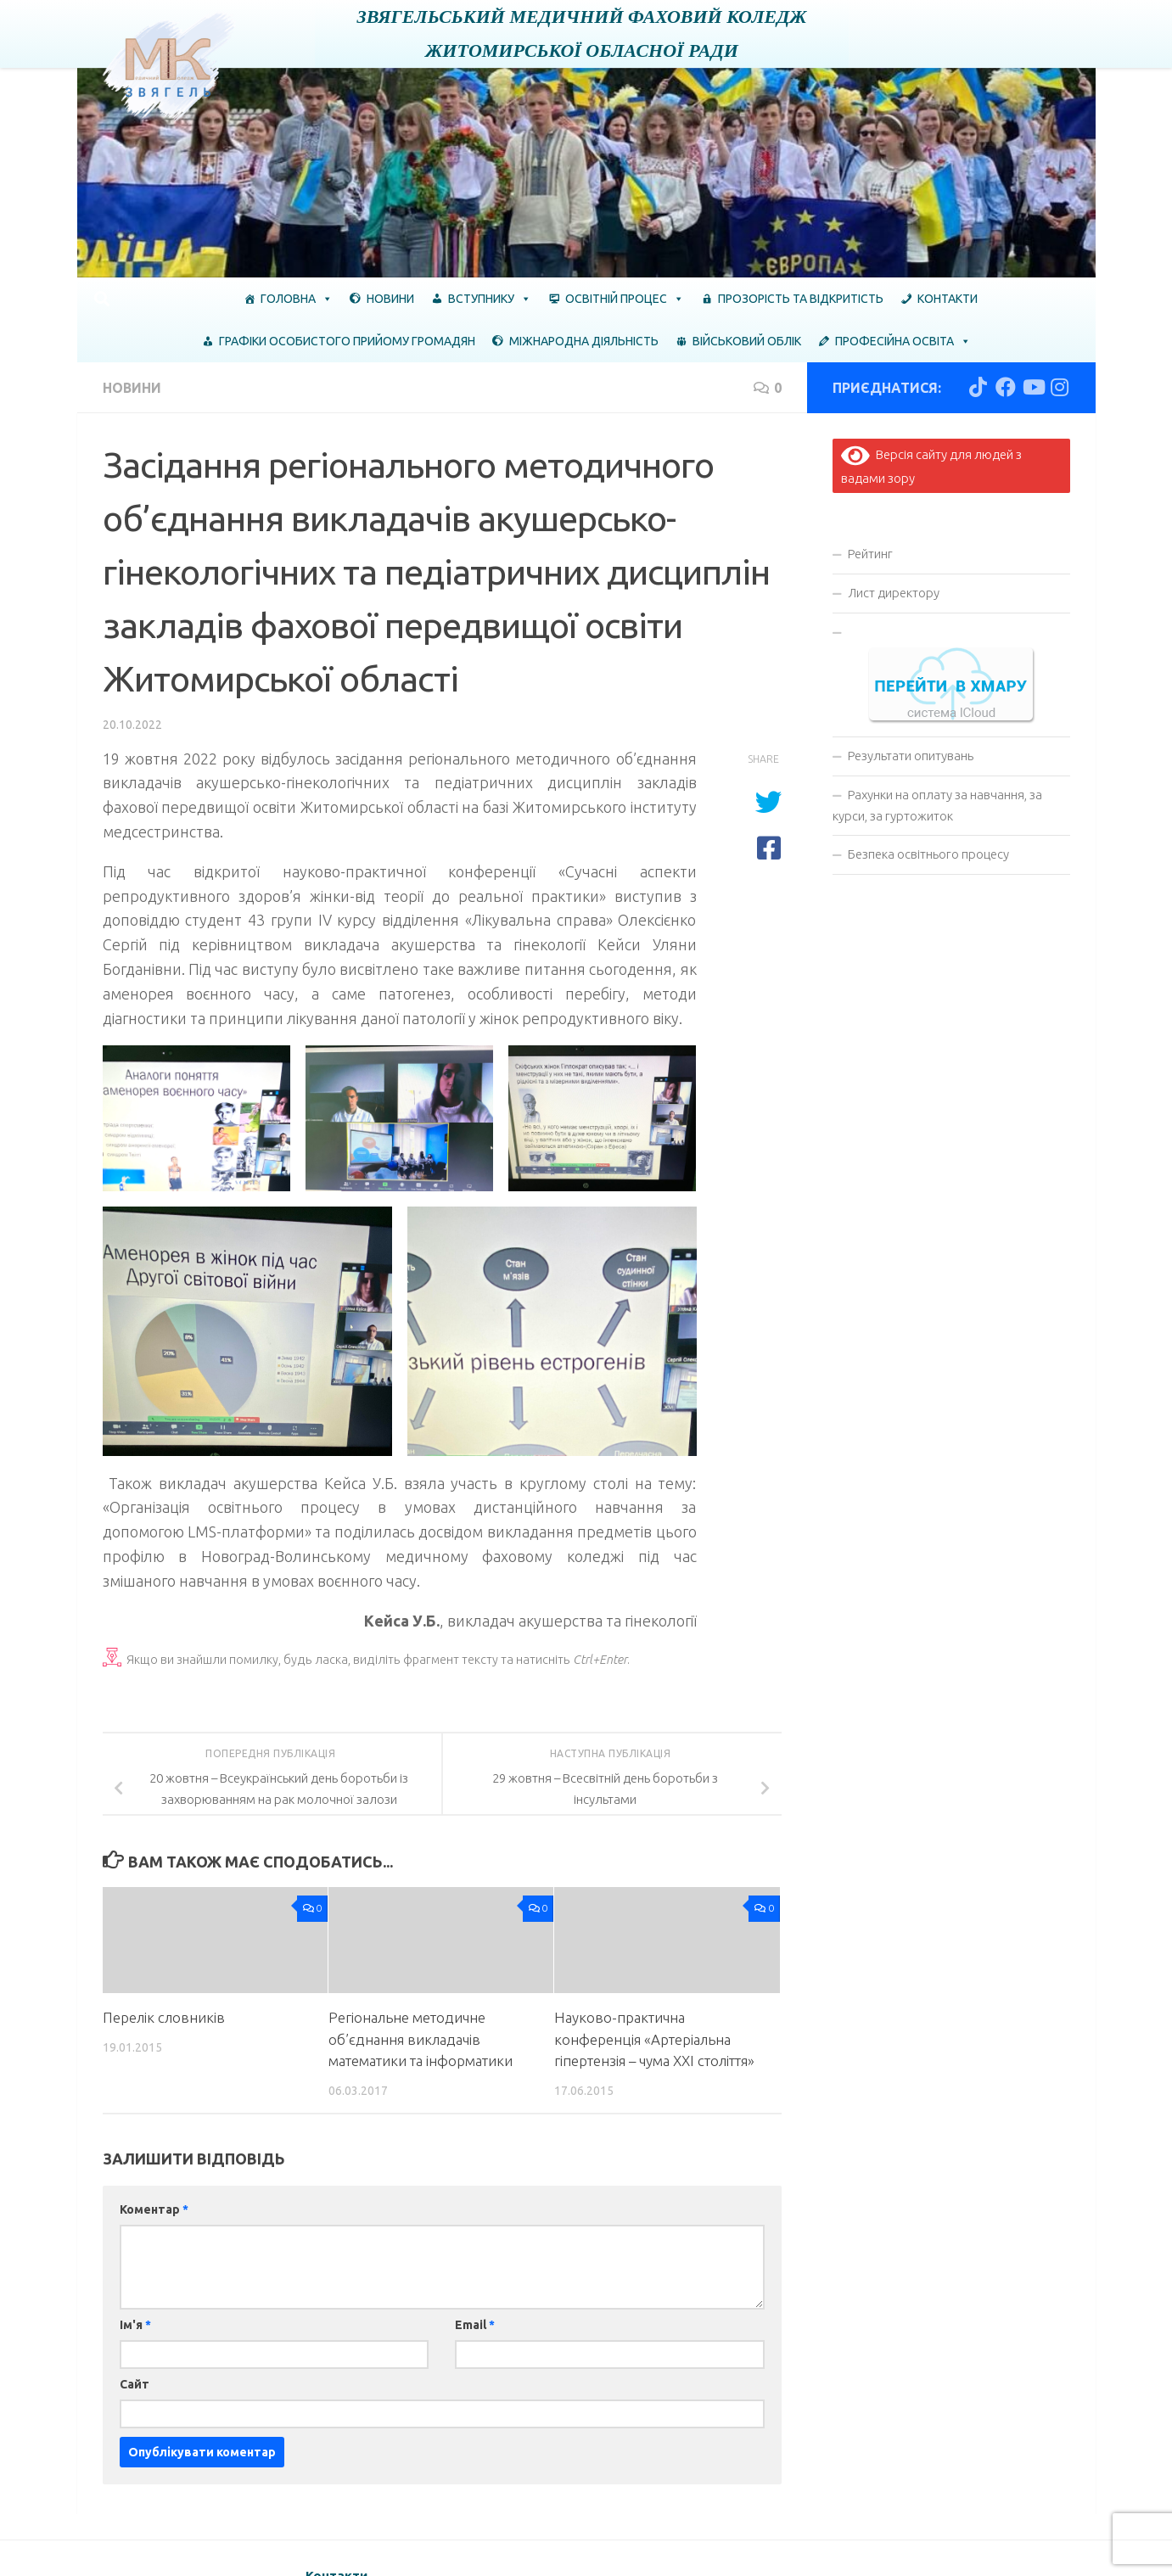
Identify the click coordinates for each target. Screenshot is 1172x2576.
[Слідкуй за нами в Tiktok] (978, 387)
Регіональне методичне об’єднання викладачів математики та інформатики (420, 2039)
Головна (297, 298)
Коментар (154, 2209)
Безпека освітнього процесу (928, 854)
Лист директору (893, 592)
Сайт (134, 2384)
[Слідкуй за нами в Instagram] (1060, 387)
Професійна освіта (903, 341)
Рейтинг (870, 553)
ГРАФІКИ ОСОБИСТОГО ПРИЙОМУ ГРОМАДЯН (347, 341)
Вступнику (489, 298)
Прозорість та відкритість (800, 298)
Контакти (947, 298)
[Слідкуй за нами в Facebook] (1005, 387)
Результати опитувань (910, 755)
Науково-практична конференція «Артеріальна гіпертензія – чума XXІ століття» (654, 2039)
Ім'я (135, 2325)
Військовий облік (747, 341)
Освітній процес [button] (624, 298)
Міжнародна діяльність (584, 341)
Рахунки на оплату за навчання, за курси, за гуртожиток (937, 805)
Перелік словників (164, 2017)
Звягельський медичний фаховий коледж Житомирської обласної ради (582, 33)
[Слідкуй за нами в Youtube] (1033, 387)
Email (475, 2325)
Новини (390, 298)
